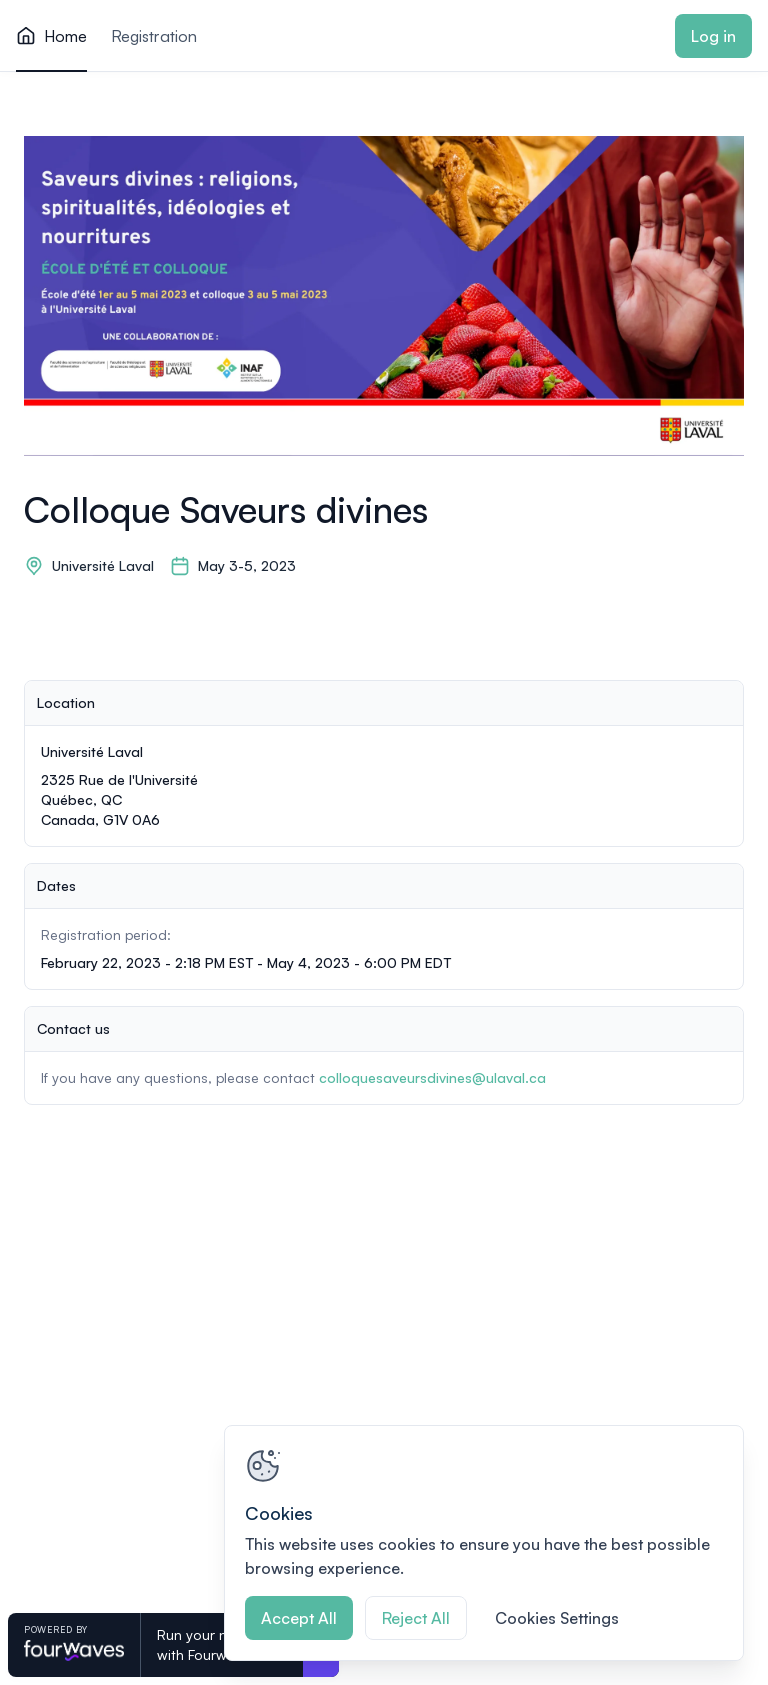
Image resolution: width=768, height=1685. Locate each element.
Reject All (416, 1618)
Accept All (299, 1618)
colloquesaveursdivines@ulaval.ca (432, 1077)
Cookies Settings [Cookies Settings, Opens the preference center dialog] (557, 1618)
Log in (713, 36)
